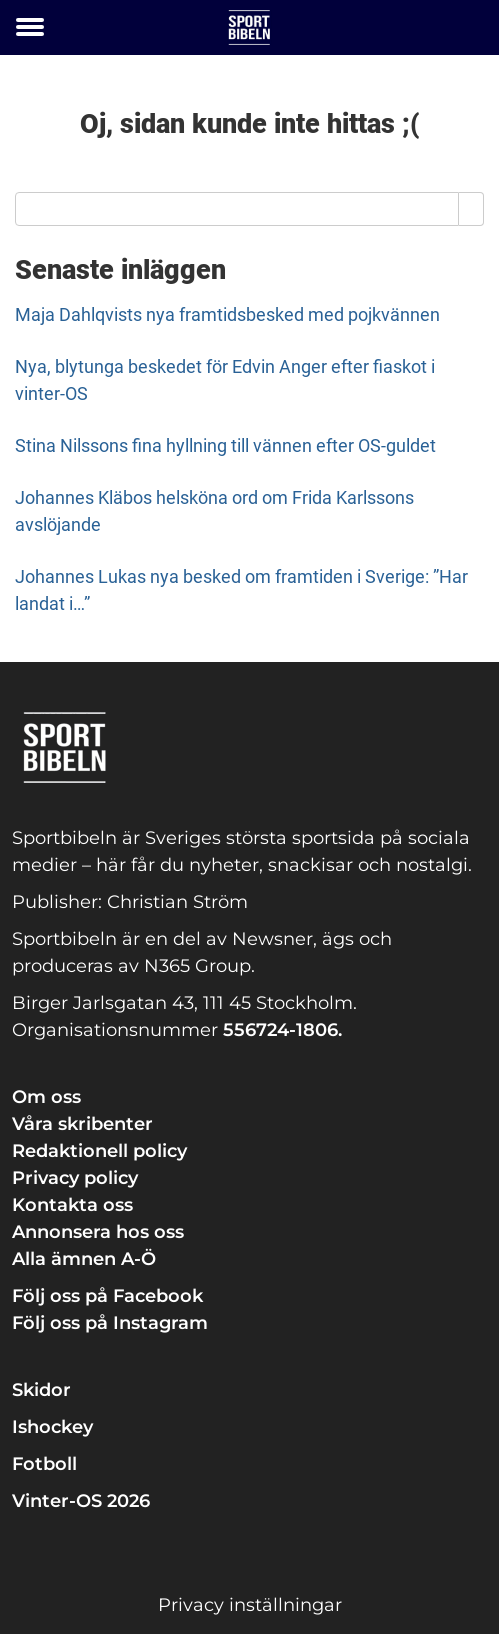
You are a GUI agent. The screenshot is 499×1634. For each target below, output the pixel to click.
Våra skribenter (82, 1124)
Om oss (46, 1097)
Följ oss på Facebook (107, 1296)
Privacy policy (75, 1178)
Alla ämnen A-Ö (84, 1259)
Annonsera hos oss (98, 1232)
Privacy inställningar (250, 1605)
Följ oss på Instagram (110, 1323)
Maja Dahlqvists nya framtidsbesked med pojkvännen (227, 314)
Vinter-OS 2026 (81, 1501)
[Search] (471, 209)
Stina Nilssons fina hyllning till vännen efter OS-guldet (225, 445)
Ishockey (52, 1427)
